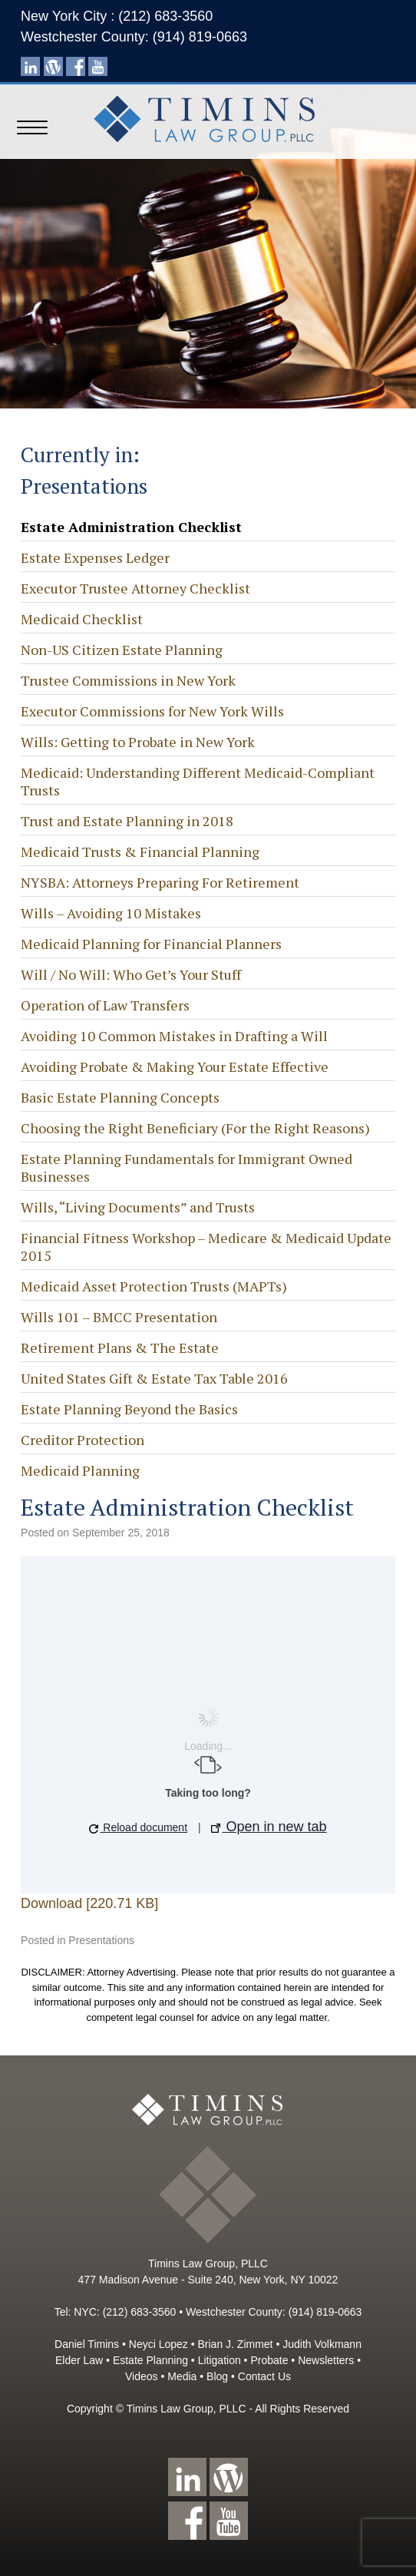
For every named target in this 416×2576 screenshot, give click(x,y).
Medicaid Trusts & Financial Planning (140, 851)
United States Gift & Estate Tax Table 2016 (154, 1378)
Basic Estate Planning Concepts (120, 1097)
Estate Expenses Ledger (95, 557)
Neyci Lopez (158, 2344)
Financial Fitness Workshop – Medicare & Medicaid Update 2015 (206, 1246)
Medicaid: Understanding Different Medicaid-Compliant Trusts (198, 781)
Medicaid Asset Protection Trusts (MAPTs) (154, 1286)
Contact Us (264, 2376)
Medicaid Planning (80, 1470)
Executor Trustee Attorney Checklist (135, 588)
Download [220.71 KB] (89, 1903)
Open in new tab (268, 1826)
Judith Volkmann (322, 2344)
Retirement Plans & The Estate (120, 1347)
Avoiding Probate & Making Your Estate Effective (175, 1066)
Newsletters (326, 2360)
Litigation (219, 2360)
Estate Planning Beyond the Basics (129, 1409)
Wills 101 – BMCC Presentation (119, 1317)
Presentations (101, 1940)
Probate (269, 2360)
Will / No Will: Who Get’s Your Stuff (131, 974)
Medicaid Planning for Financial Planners (151, 943)
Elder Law (79, 2360)
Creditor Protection (82, 1439)
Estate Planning (150, 2360)
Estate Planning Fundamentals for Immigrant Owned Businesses (186, 1167)
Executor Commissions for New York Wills (152, 711)
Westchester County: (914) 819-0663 (134, 37)
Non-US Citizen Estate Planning (122, 649)
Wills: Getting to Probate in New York (138, 741)
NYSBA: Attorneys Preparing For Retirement (160, 882)
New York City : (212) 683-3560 (117, 16)
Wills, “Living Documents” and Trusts (138, 1207)
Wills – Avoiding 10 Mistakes (111, 913)
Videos (141, 2376)
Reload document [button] (138, 1827)
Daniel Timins (86, 2344)
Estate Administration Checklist (131, 527)
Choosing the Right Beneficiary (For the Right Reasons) (195, 1128)
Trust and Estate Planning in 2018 (127, 821)
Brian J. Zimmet (235, 2344)
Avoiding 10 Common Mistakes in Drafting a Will (174, 1036)
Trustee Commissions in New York (128, 680)
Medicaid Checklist (82, 619)
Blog (217, 2376)
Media (181, 2376)
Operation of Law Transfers (105, 1005)
